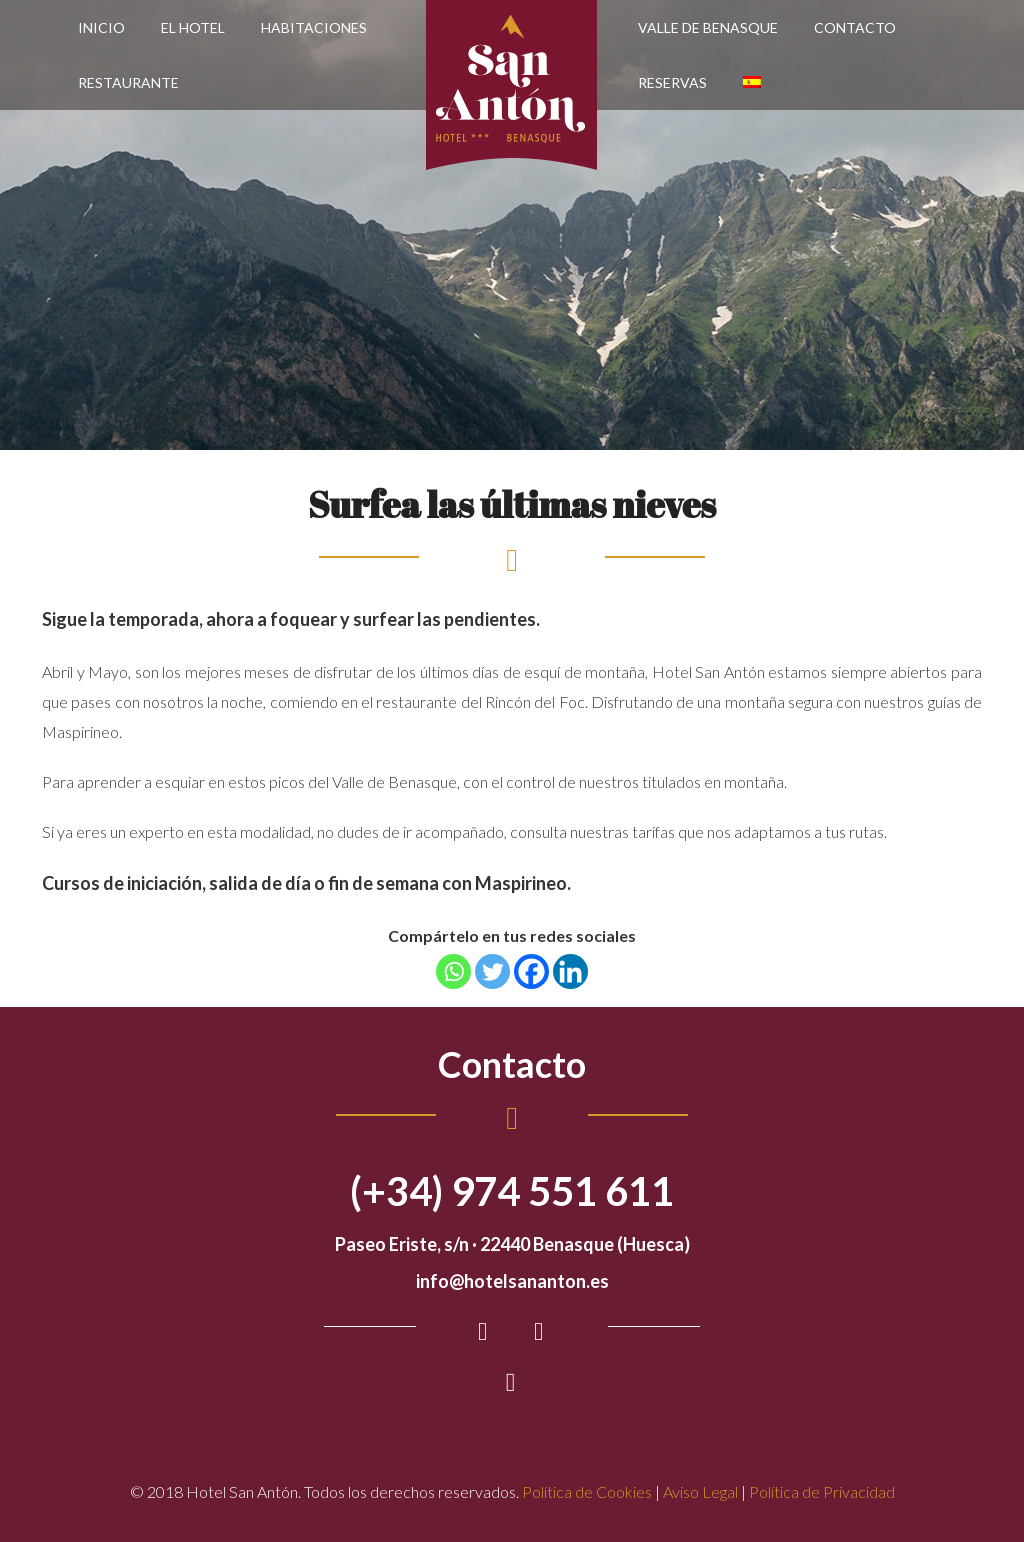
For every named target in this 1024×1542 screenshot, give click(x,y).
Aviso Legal (700, 1491)
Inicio (101, 27)
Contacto (855, 27)
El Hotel (193, 27)
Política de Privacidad (822, 1491)
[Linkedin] (570, 971)
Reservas (672, 82)
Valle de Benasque (708, 27)
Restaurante (128, 82)
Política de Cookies (587, 1491)
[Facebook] (531, 971)
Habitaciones (314, 27)
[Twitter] (492, 971)
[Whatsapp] (453, 971)
